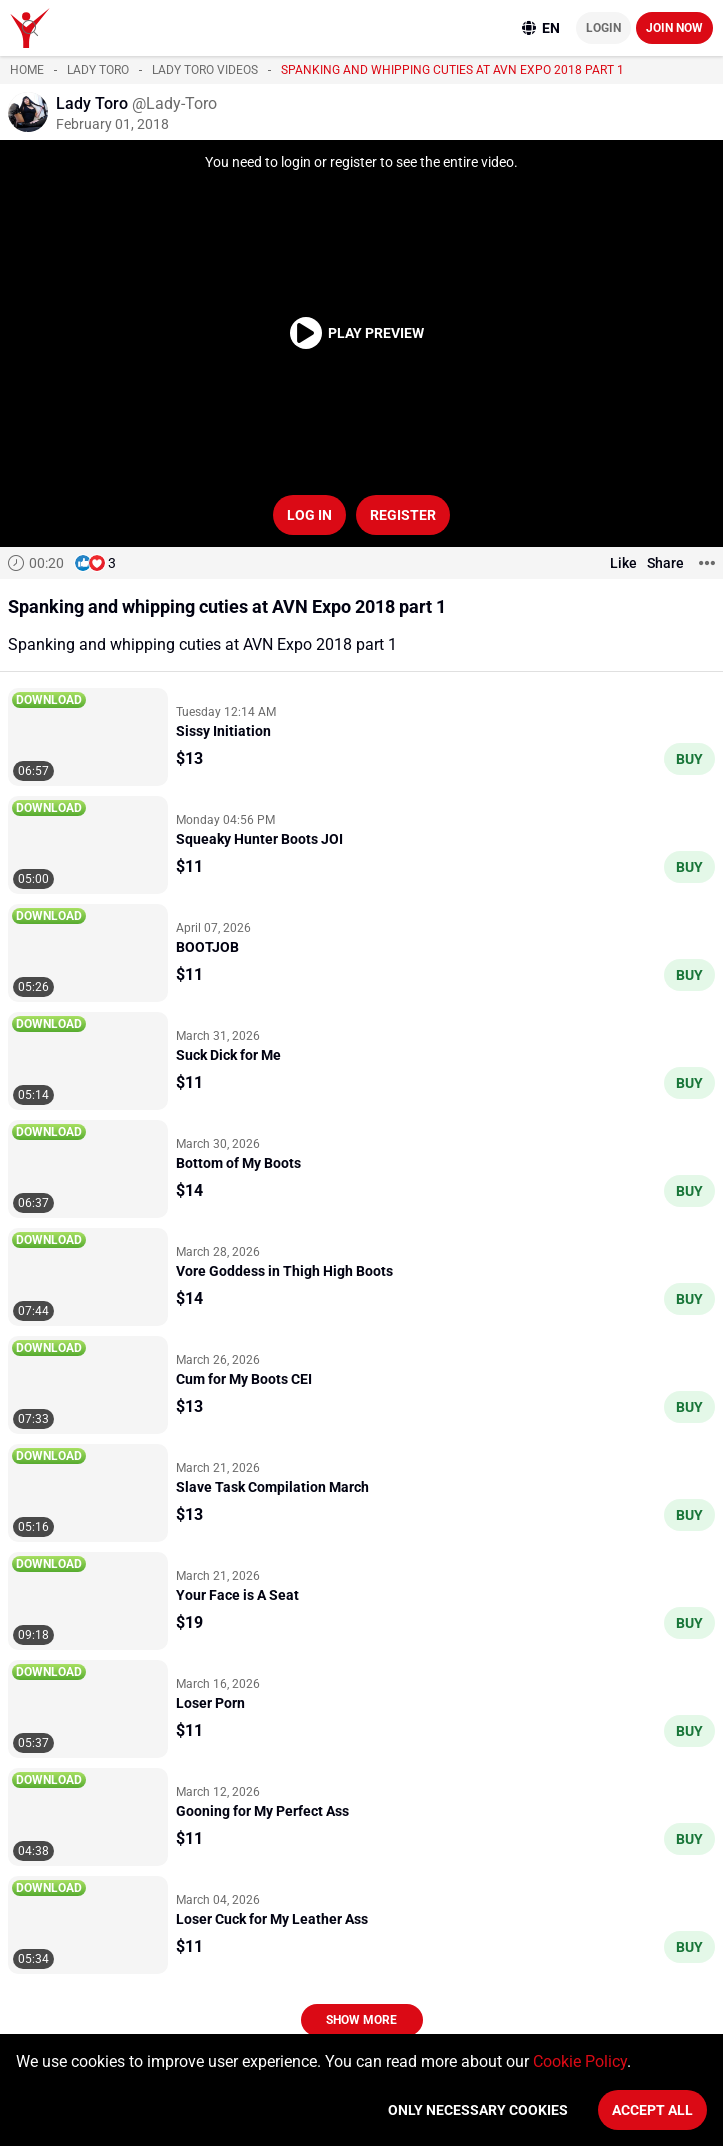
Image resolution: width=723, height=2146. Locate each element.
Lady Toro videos (205, 70)
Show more (361, 2020)
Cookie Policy (580, 2061)
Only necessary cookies (478, 2110)
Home (27, 70)
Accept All (652, 2110)
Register (403, 515)
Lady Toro (98, 70)
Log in (309, 515)
